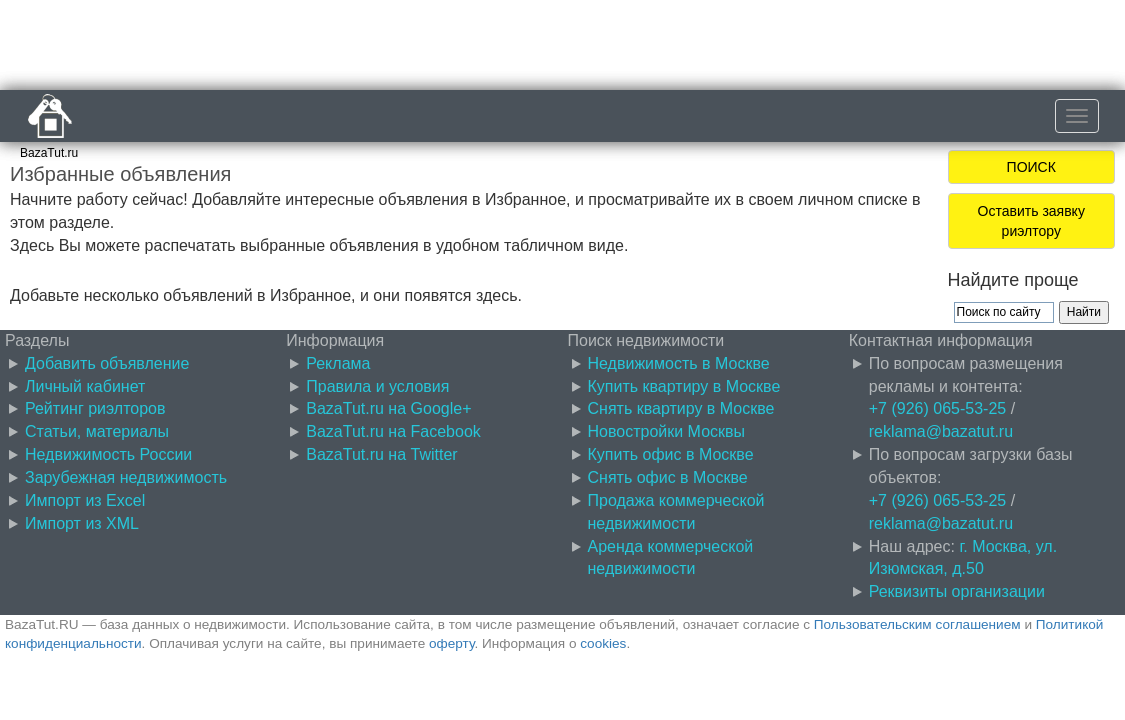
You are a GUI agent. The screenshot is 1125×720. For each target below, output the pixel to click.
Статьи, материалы (97, 431)
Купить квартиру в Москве (684, 386)
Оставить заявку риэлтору (1031, 221)
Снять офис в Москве (668, 477)
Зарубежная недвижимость (126, 477)
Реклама (338, 363)
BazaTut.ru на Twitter (381, 454)
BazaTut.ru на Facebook (393, 431)
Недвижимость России (108, 454)
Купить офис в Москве (671, 454)
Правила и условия (377, 386)
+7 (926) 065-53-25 (937, 408)
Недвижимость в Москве (679, 363)
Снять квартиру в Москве (681, 408)
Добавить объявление (107, 363)
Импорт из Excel (85, 500)
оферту (451, 643)
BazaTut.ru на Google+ (388, 408)
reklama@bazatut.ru (941, 431)
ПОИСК (1031, 167)
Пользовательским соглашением (917, 624)
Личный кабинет (85, 386)
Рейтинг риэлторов (95, 408)
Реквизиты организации (957, 591)
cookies (603, 643)
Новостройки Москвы (667, 431)
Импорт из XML (82, 523)
